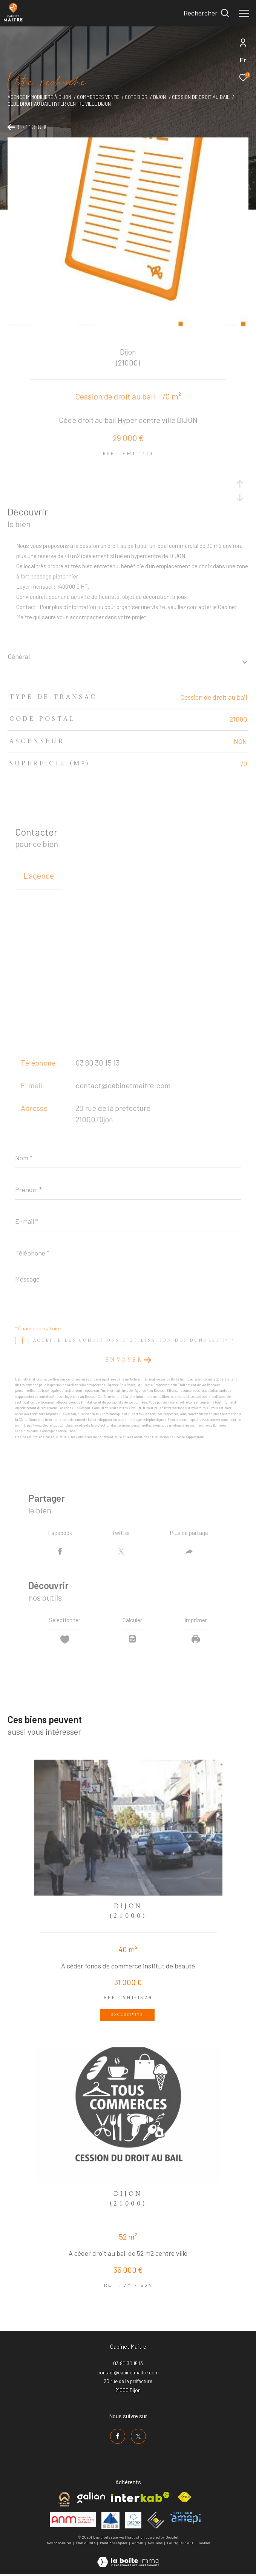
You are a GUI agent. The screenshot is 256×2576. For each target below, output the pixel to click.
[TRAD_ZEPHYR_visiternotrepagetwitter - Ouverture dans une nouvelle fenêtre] (138, 2438)
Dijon (159, 97)
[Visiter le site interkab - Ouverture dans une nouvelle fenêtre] (140, 2499)
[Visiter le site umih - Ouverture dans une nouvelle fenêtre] (110, 2522)
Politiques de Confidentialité (99, 1437)
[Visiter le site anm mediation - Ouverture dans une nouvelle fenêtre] (73, 2521)
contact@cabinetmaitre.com (123, 1085)
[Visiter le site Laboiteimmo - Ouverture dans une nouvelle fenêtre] (128, 2559)
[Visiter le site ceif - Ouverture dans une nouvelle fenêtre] (156, 2522)
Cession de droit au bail (201, 97)
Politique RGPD (180, 2544)
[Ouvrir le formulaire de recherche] (206, 13)
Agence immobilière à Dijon (39, 97)
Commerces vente (98, 97)
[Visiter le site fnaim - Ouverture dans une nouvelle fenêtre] (184, 2499)
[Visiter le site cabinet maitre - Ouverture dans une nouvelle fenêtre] (64, 2501)
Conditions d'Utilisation (150, 1437)
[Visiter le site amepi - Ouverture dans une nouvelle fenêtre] (185, 2519)
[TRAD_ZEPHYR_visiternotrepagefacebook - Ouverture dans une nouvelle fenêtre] (117, 2438)
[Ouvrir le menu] (244, 13)
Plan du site (86, 2544)
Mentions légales (114, 2544)
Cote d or (136, 97)
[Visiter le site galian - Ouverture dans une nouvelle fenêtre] (91, 2499)
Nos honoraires (59, 2544)
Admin (138, 2544)
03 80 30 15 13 (97, 1062)
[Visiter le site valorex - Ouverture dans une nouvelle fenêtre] (133, 2522)
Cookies (204, 2545)
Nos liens (155, 2544)
